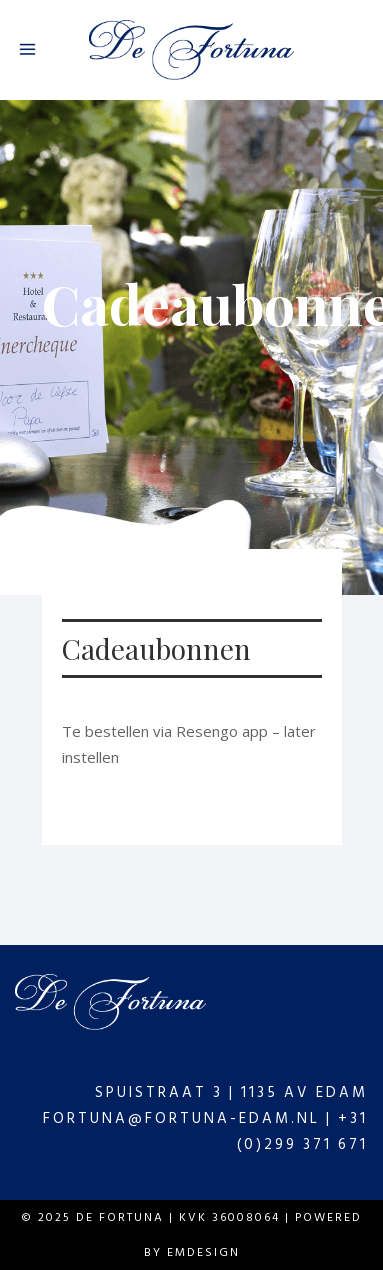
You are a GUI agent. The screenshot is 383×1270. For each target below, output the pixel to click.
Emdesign (201, 1252)
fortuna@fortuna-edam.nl (181, 1118)
